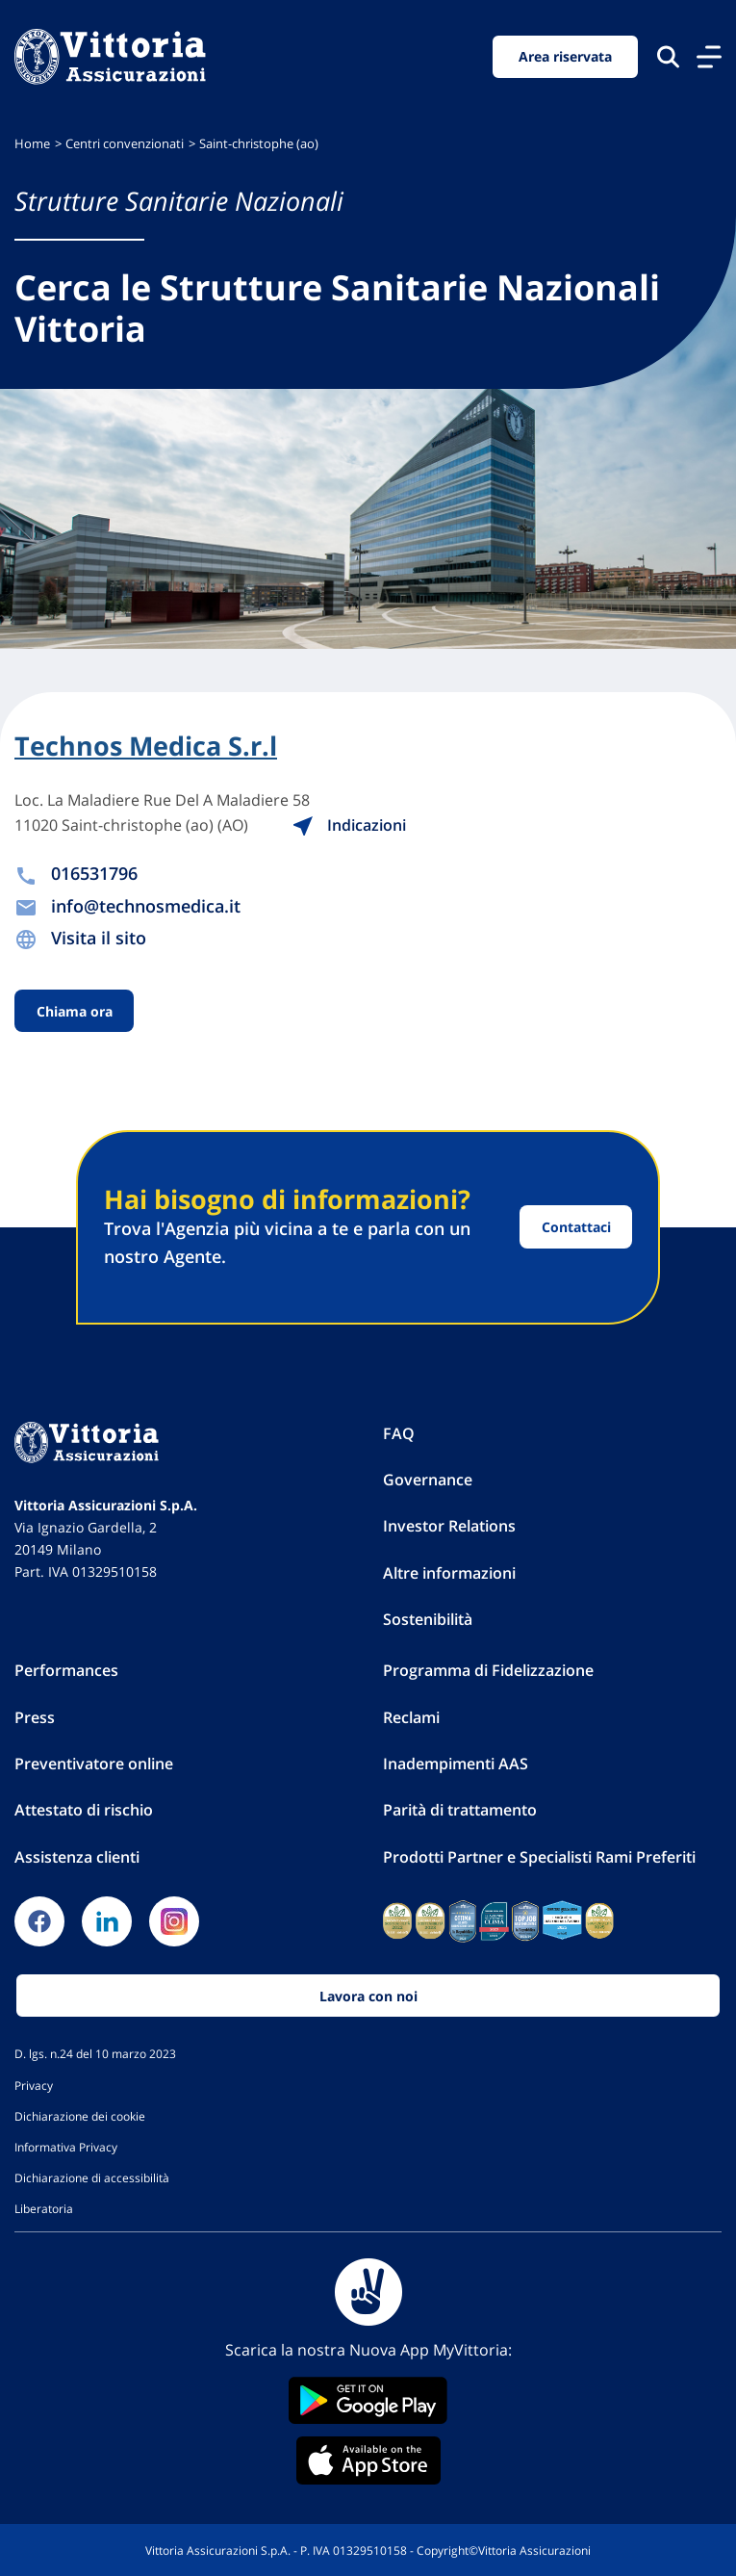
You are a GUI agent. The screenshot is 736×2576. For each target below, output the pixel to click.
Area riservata (565, 56)
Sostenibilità (427, 1619)
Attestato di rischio (83, 1809)
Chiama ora (75, 1011)
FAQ (399, 1433)
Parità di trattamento (460, 1809)
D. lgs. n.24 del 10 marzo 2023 (95, 2053)
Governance (427, 1479)
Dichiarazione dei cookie (79, 2116)
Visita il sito (98, 937)
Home (32, 144)
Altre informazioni (449, 1573)
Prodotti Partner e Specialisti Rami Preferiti (539, 1857)
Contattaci (576, 1227)
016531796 (94, 873)
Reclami (411, 1717)
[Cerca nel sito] (668, 56)
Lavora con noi (368, 1996)
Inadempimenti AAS (455, 1763)
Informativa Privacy (65, 2146)
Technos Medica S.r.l (145, 746)
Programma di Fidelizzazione (488, 1670)
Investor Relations (449, 1525)
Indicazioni (349, 825)
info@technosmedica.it (146, 905)
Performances (66, 1670)
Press (34, 1717)
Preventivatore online (93, 1763)
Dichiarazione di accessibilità (91, 2177)
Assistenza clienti (77, 1857)
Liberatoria (43, 2208)
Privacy (33, 2085)
